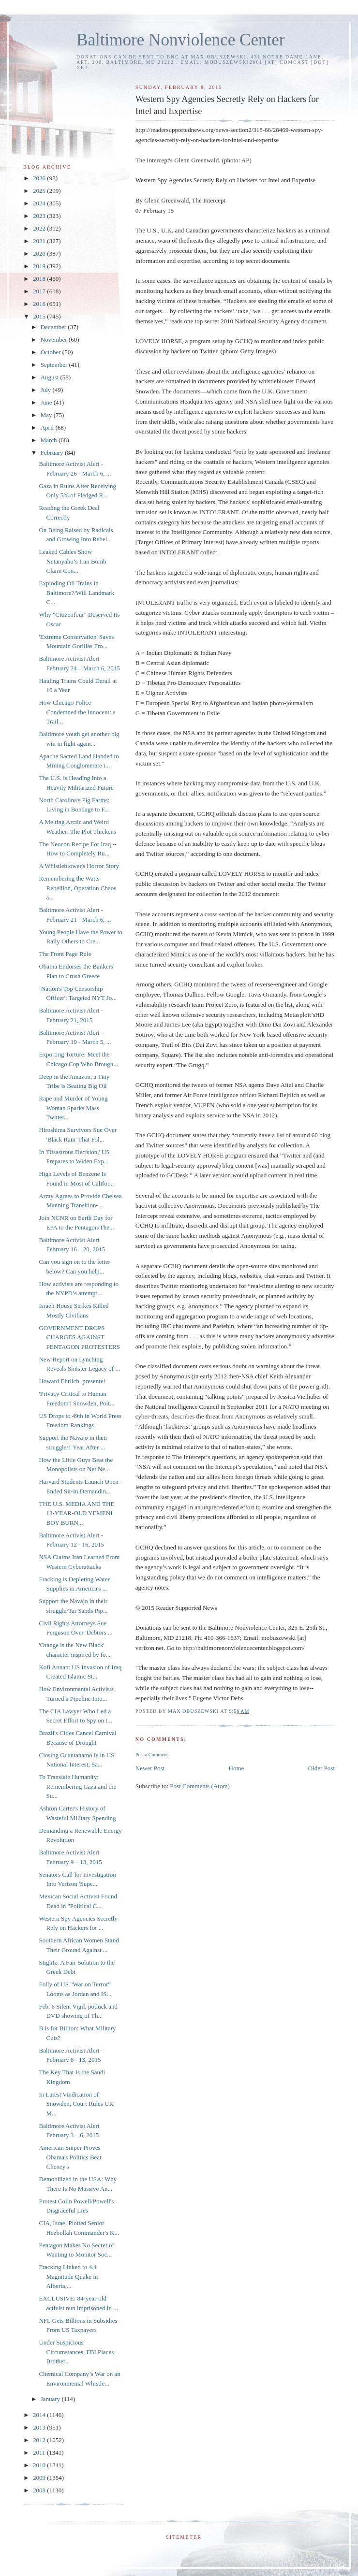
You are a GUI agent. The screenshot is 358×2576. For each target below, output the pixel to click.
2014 (40, 2414)
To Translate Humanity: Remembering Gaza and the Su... (77, 1786)
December (54, 327)
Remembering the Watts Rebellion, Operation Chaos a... (77, 888)
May (47, 415)
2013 (40, 2427)
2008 (40, 2490)
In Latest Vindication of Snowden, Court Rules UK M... (76, 2104)
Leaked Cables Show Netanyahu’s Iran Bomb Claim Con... (72, 561)
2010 (40, 2465)
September (55, 364)
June (47, 402)
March (50, 440)
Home (236, 1768)
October (51, 352)
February (53, 452)
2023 (40, 215)
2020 (40, 253)
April (48, 427)
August (50, 377)
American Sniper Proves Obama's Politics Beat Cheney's (70, 2157)
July (47, 389)
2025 (40, 190)
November (55, 339)
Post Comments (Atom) (200, 1786)
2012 (40, 2440)
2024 (40, 203)
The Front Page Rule (65, 953)
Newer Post (149, 1768)
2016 (40, 303)
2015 (40, 316)
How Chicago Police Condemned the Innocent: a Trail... (77, 712)
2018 (40, 278)
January (51, 2398)
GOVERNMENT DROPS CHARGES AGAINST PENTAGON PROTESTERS (79, 1337)
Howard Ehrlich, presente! (72, 1381)
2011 (40, 2452)
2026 (40, 178)
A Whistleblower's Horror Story (79, 865)
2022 (40, 228)
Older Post (321, 1768)
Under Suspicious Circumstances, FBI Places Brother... (76, 2352)
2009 (40, 2477)
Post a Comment (151, 1754)
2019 (40, 266)
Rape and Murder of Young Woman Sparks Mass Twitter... (73, 1108)
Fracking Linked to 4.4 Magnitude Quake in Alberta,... (68, 2276)
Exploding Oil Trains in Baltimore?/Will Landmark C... (76, 592)
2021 (40, 241)
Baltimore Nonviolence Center (180, 39)
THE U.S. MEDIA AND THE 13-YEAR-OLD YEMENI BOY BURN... (76, 1513)
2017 (40, 291)
